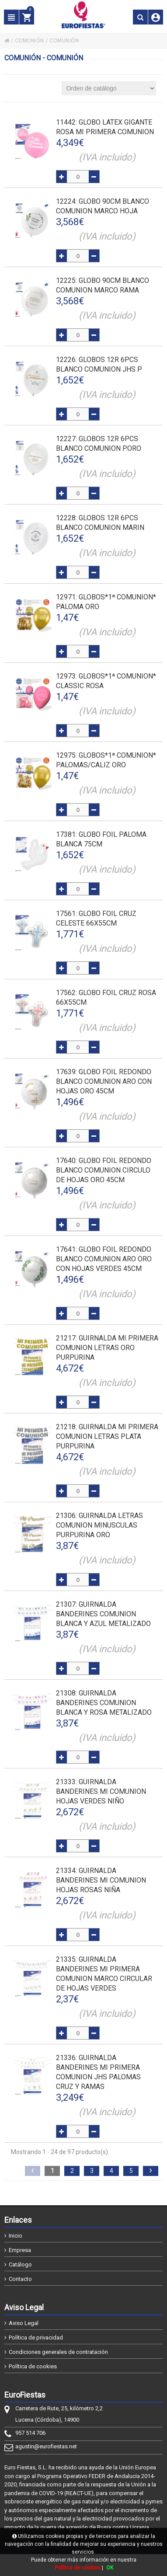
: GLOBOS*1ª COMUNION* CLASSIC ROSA (106, 681)
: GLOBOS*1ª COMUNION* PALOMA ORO (106, 602)
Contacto (20, 2279)
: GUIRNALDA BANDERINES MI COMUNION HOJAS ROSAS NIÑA (101, 1880)
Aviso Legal (23, 2323)
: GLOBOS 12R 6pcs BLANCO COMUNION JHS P (99, 364)
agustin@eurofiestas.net (46, 2446)
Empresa (20, 2250)
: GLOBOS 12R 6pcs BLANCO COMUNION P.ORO (98, 444)
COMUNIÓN (29, 41)
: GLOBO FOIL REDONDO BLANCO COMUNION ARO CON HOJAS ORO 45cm (104, 1081)
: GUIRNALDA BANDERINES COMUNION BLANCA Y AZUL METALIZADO (103, 1614)
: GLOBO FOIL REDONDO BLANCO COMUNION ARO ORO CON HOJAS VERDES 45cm (104, 1259)
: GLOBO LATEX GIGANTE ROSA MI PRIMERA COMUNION (105, 127)
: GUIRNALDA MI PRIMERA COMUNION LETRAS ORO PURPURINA (107, 1347)
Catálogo (20, 2264)
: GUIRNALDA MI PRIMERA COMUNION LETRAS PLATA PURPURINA (107, 1436)
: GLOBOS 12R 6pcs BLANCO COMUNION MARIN (100, 523)
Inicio (15, 2235)
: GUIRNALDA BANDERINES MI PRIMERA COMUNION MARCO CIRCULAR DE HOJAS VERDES (104, 1973)
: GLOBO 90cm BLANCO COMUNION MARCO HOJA (102, 206)
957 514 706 (30, 2433)
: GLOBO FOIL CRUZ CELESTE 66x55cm (96, 918)
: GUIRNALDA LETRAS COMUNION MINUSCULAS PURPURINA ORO (99, 1525)
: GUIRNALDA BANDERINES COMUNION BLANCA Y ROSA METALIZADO (104, 1702)
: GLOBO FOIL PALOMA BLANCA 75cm (101, 839)
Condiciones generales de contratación (58, 2352)
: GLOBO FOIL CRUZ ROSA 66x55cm (106, 997)
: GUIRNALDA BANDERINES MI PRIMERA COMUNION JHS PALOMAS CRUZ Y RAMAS (98, 2072)
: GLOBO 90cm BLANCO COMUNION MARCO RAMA (102, 285)
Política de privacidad (36, 2337)
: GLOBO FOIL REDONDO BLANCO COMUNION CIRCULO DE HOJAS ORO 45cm (103, 1170)
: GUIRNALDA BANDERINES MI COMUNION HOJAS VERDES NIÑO (101, 1791)
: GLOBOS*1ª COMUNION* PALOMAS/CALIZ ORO (106, 760)
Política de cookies (33, 2366)
